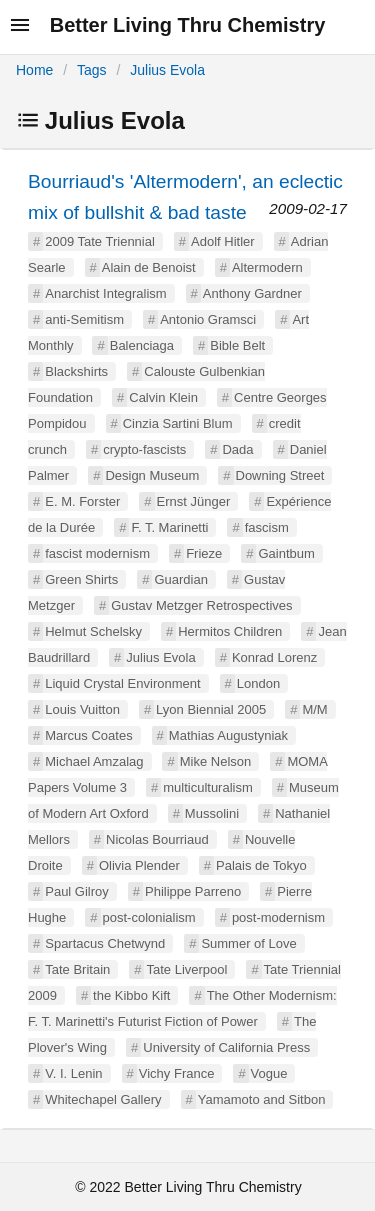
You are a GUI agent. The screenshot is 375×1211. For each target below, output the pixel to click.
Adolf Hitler (223, 241)
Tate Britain (77, 969)
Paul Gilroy (77, 891)
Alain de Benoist (149, 267)
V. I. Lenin (73, 1073)
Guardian (180, 579)
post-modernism (278, 917)
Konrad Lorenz (274, 657)
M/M (314, 709)
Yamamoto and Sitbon (262, 1099)
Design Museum (152, 475)
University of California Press (226, 1047)
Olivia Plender (139, 865)
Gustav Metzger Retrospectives (201, 605)
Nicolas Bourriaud (157, 839)
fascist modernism (97, 553)
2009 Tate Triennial (100, 241)
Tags (92, 70)
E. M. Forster (82, 501)
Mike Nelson (216, 761)
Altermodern (267, 267)
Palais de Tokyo (261, 865)
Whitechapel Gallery (103, 1099)
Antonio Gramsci (208, 319)
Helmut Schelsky (93, 631)
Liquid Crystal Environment (122, 683)
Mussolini (212, 813)
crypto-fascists (144, 449)
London (258, 683)
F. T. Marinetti (169, 527)
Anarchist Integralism (105, 293)
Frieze (204, 553)
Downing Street (280, 475)
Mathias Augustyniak (228, 735)
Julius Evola (167, 70)
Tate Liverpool (186, 969)
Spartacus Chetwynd (105, 943)
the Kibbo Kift (131, 995)
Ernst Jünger (194, 501)
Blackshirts (76, 371)
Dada (237, 449)
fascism (267, 527)
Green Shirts (81, 579)
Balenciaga (142, 345)
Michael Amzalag (94, 761)
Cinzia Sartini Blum (178, 423)
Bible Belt (237, 345)
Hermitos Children (230, 631)
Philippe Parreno (193, 891)
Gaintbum (286, 553)
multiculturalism (208, 787)
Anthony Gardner (252, 293)
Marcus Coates (88, 735)
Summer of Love (248, 943)
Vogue (269, 1073)
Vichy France (177, 1073)
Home (34, 70)
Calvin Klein (163, 397)
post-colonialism (149, 917)
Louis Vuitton (82, 709)
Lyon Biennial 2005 (211, 709)
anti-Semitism (84, 319)
